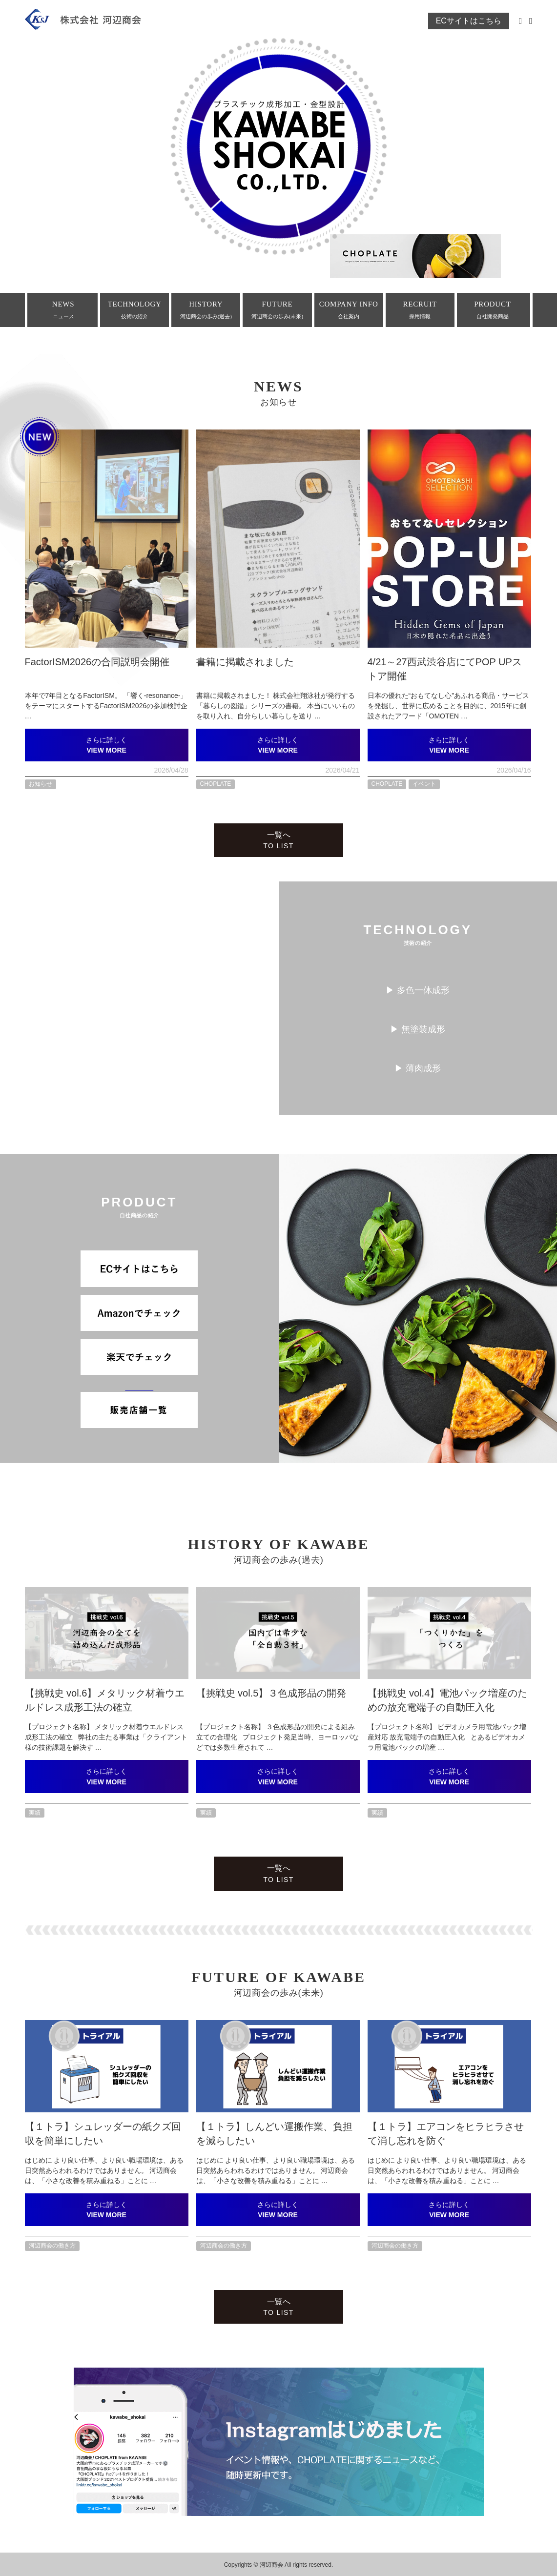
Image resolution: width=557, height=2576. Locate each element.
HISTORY (205, 310)
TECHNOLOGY (134, 310)
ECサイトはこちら (468, 21)
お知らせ (40, 783)
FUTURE (277, 310)
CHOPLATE (215, 783)
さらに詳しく (106, 745)
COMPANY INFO (348, 310)
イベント (424, 783)
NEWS (63, 310)
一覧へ (278, 840)
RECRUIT (420, 310)
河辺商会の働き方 (52, 2245)
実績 (35, 1812)
